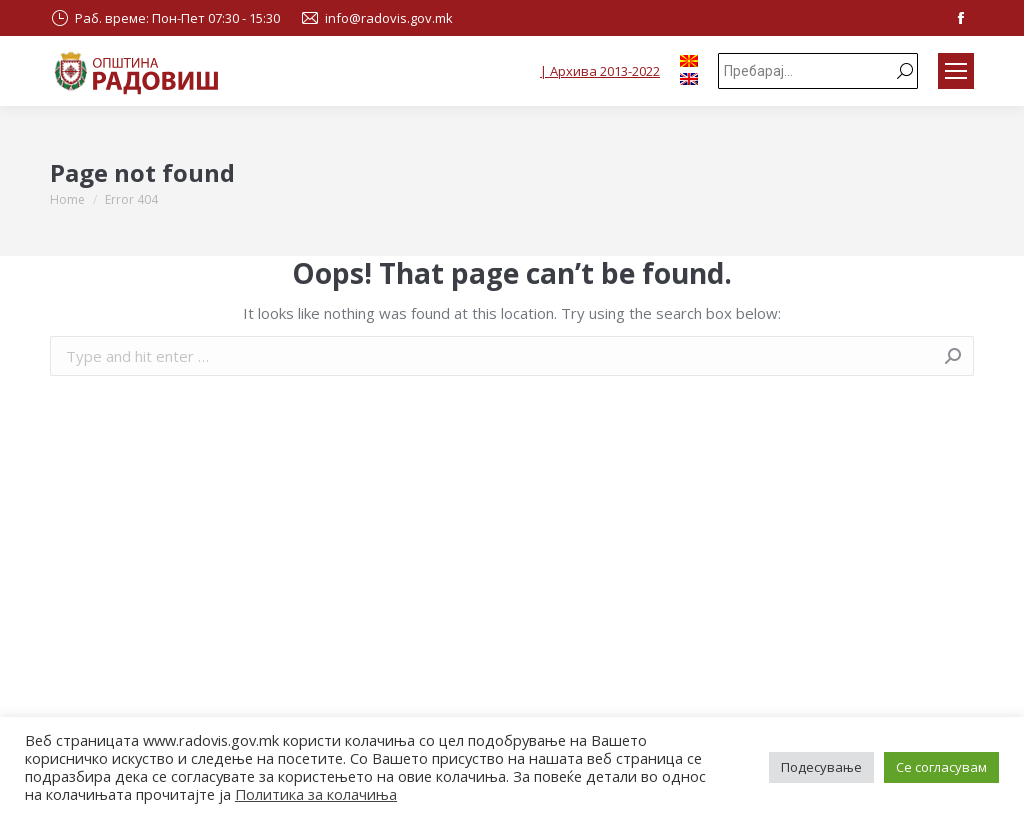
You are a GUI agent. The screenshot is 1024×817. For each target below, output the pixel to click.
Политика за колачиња (316, 794)
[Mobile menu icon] (956, 71)
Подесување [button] (821, 767)
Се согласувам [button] (941, 767)
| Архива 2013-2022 (600, 71)
